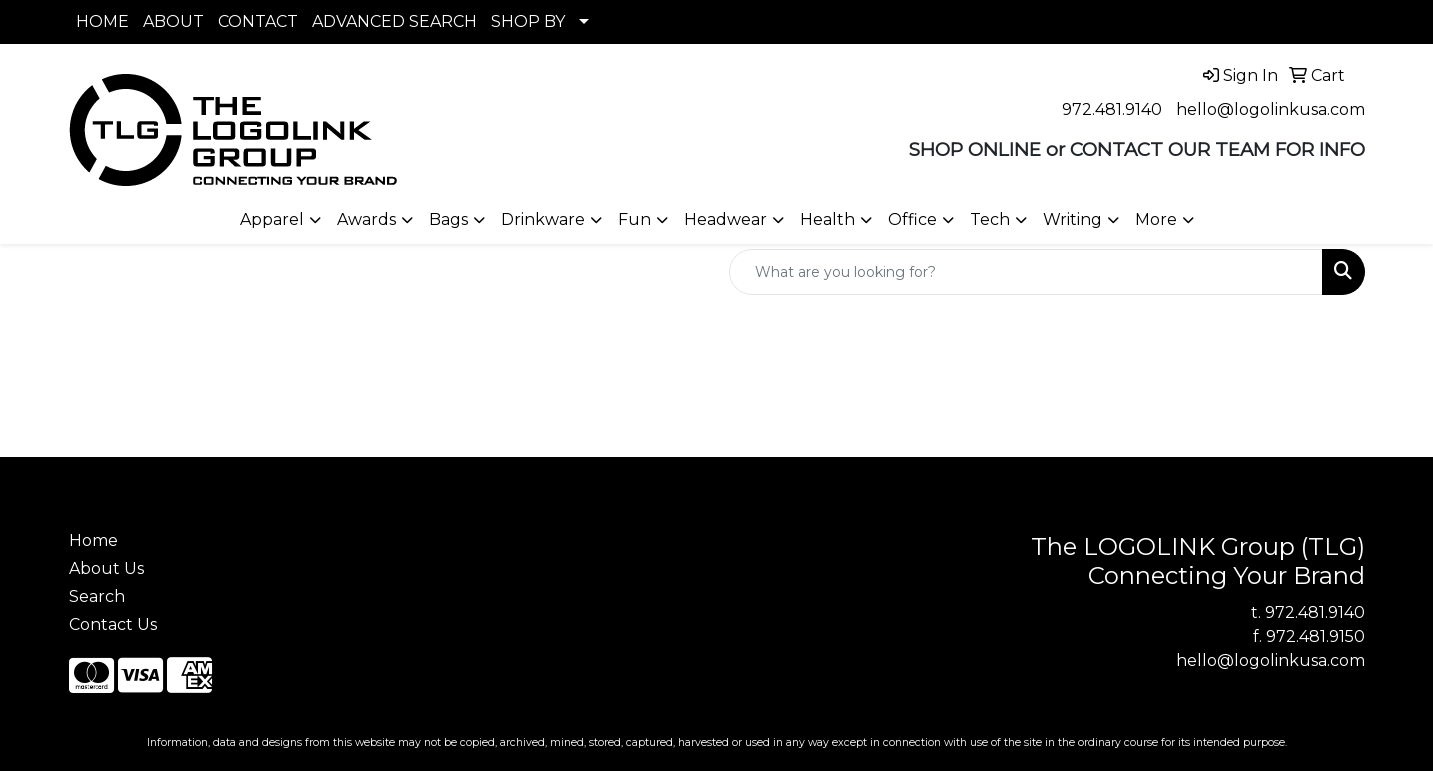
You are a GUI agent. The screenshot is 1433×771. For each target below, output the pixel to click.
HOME (102, 21)
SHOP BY (528, 21)
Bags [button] (448, 219)
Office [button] (912, 219)
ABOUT (173, 21)
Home (93, 540)
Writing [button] (1072, 219)
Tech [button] (990, 219)
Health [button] (827, 219)
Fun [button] (634, 219)
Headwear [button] (725, 219)
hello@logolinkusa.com (1270, 109)
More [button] (1156, 219)
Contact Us (113, 624)
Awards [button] (366, 219)
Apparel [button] (272, 219)
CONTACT (258, 21)
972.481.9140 (1112, 109)
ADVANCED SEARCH (394, 21)
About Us (106, 568)
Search (97, 596)
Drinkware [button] (543, 219)
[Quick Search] (1026, 272)
